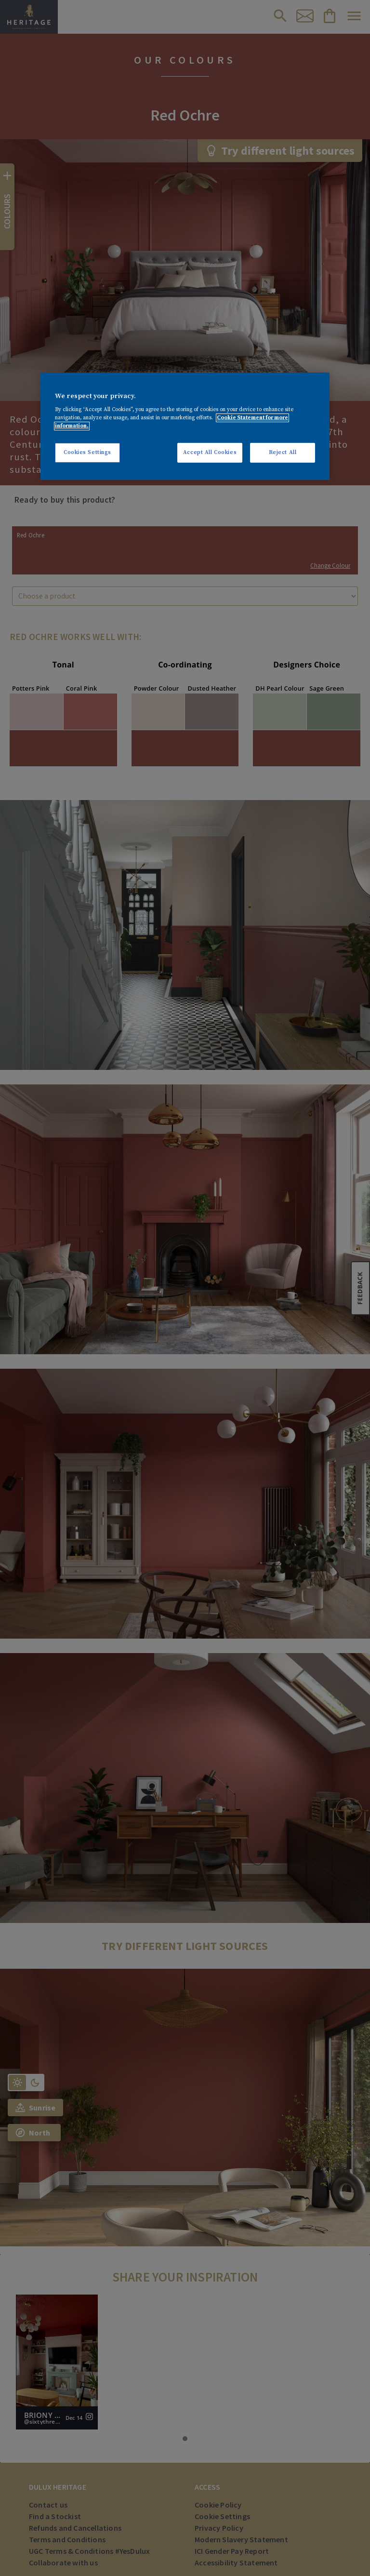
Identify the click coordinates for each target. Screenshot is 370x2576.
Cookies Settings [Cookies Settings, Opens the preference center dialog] (87, 452)
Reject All (283, 452)
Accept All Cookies (210, 452)
